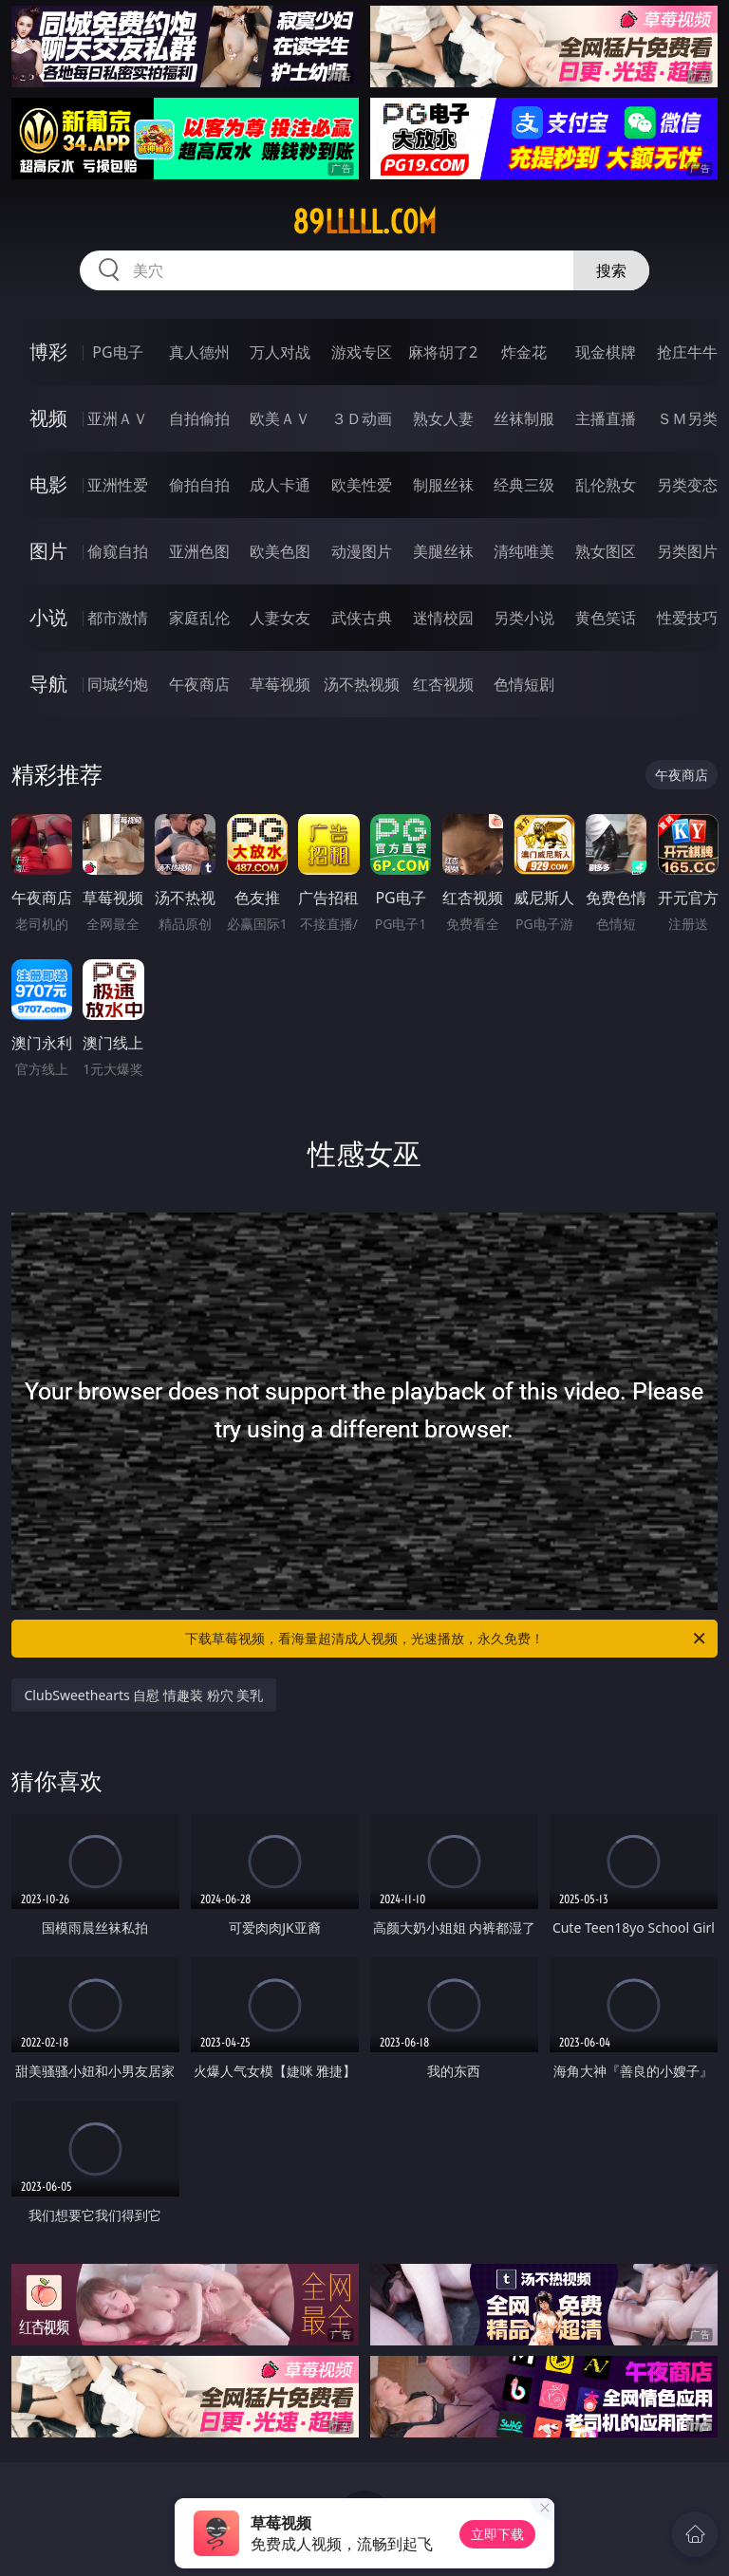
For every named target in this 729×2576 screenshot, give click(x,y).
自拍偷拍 (199, 418)
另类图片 (687, 551)
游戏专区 (361, 352)
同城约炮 (117, 684)
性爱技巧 (687, 617)
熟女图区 (605, 551)
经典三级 (524, 484)
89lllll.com (364, 222)
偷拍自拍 (199, 484)
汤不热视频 (362, 684)
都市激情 (117, 617)
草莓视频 (280, 684)
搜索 (611, 270)
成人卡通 (280, 484)
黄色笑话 (605, 617)
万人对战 (280, 352)
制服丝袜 (443, 484)
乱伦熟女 (605, 484)
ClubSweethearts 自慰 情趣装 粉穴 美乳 (144, 1695)
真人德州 (199, 352)
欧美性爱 (361, 484)
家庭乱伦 (199, 617)
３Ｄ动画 (361, 418)
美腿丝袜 (443, 551)
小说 (48, 617)
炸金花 (524, 352)
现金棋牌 (605, 352)
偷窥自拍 (117, 551)
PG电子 (117, 352)
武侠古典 (361, 617)
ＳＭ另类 (687, 418)
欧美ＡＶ (280, 418)
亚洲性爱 (117, 484)
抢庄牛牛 (687, 352)
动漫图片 (361, 551)
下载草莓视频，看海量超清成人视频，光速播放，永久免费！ (446, 1638)
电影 (48, 484)
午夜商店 (199, 684)
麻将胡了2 (442, 352)
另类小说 (524, 617)
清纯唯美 (524, 551)
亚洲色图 (199, 551)
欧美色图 (280, 551)
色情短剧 (524, 684)
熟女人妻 (443, 418)
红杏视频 (443, 684)
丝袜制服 (524, 418)
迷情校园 (443, 617)
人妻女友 (280, 617)
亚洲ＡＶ (117, 418)
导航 (48, 683)
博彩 (48, 351)
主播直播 (605, 418)
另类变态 (687, 484)
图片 (48, 551)
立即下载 (497, 2534)
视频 (48, 418)
